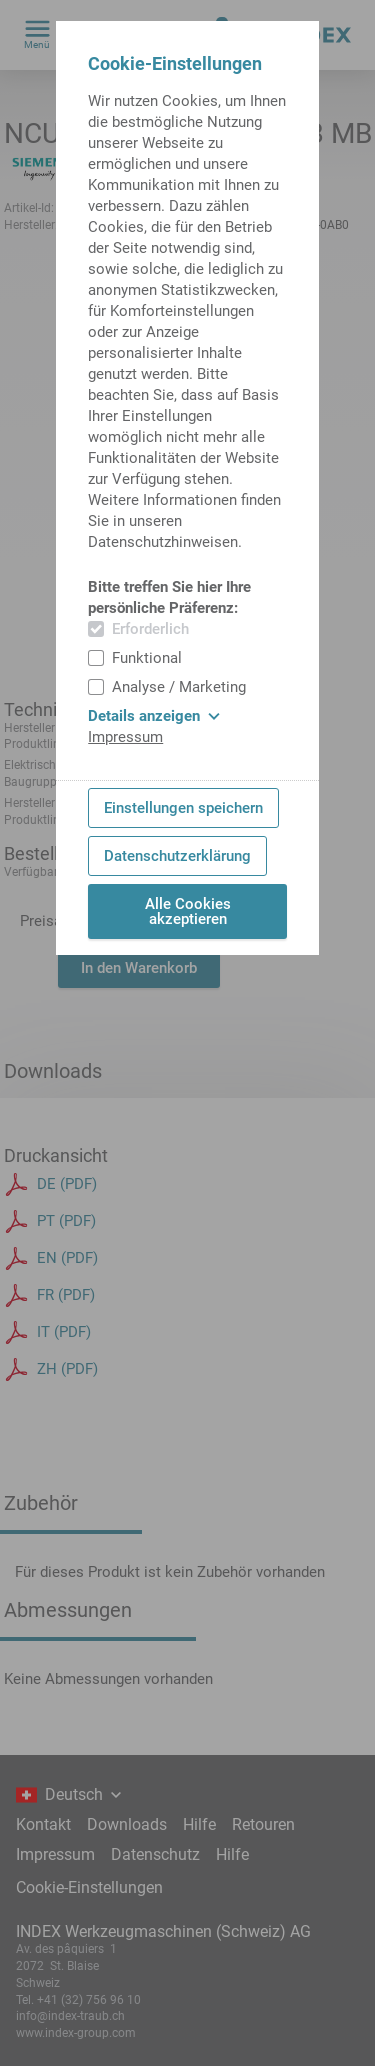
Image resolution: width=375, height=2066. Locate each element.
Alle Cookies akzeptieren (188, 911)
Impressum (125, 737)
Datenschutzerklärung (177, 856)
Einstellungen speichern (183, 808)
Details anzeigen (154, 716)
